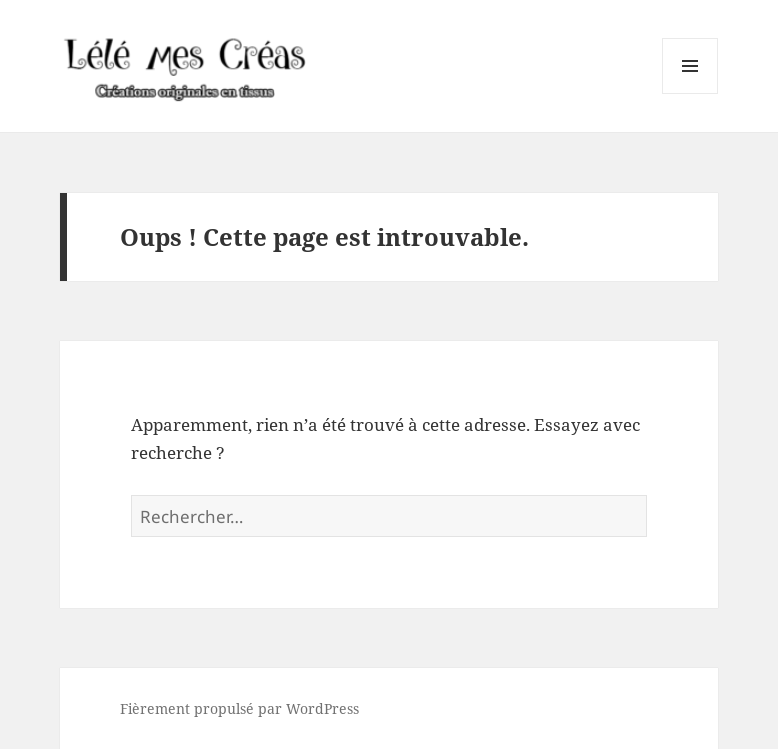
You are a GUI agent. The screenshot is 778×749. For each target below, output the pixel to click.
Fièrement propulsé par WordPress (239, 708)
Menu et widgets (690, 93)
